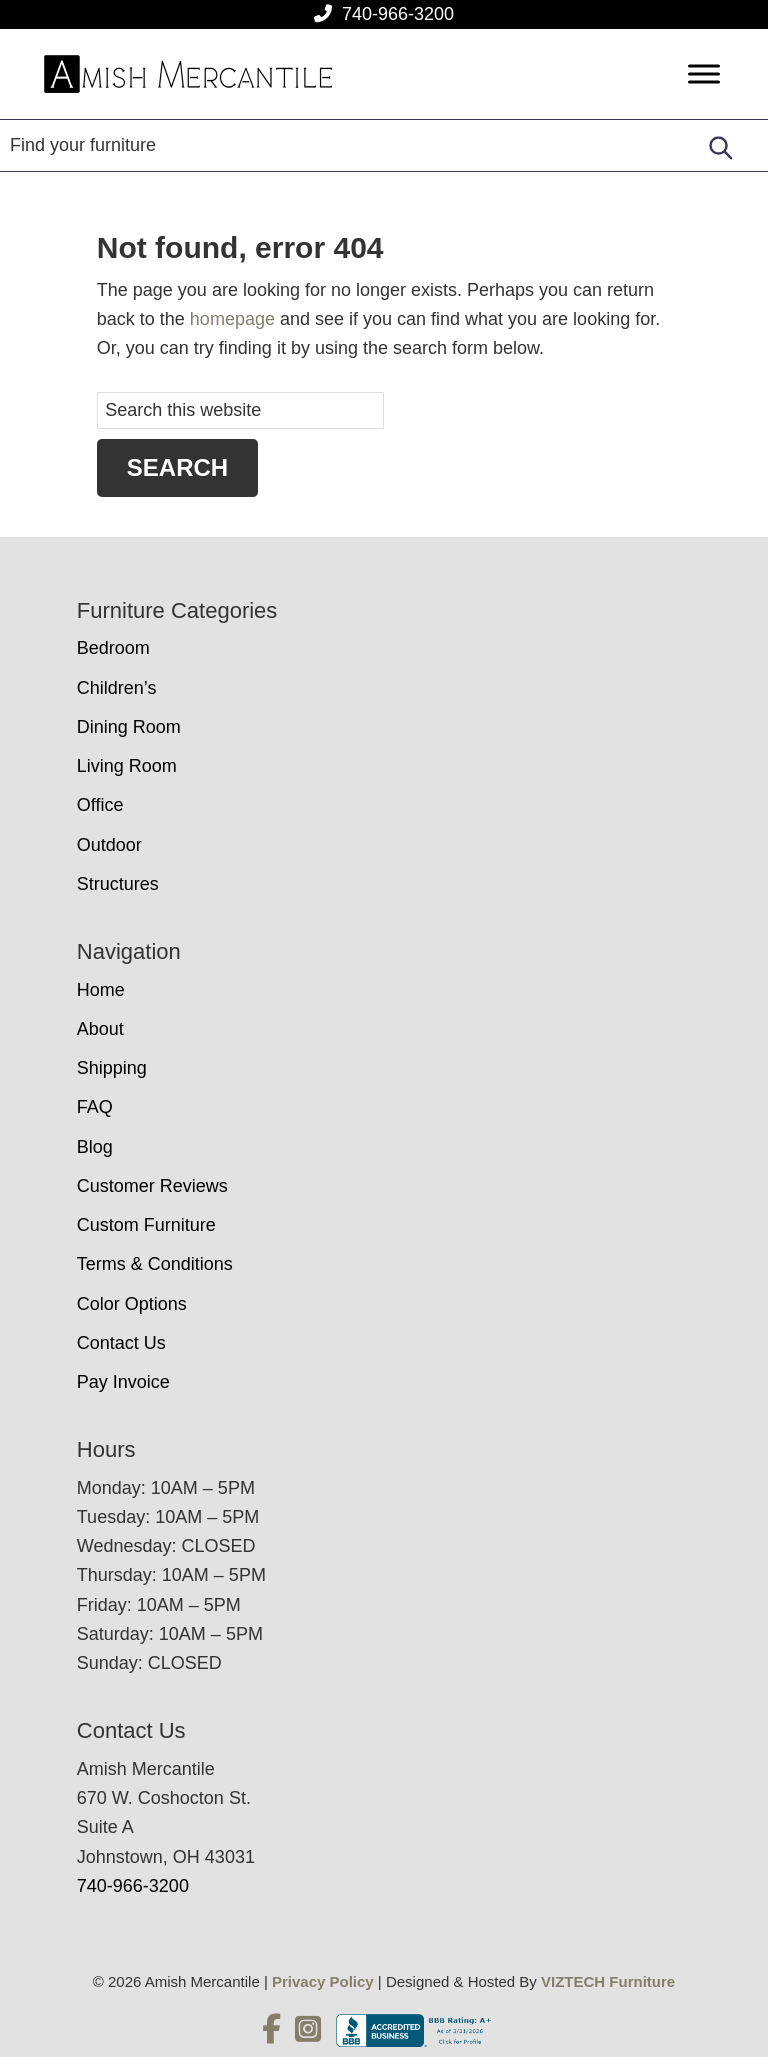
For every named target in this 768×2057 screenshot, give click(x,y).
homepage (232, 319)
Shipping (112, 1068)
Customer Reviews (152, 1186)
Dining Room (129, 727)
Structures (118, 884)
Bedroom (113, 648)
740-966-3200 (398, 14)
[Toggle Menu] (704, 74)
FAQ (95, 1107)
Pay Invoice (123, 1382)
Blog (95, 1147)
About (100, 1029)
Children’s (117, 688)
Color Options (132, 1304)
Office (100, 805)
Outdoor (109, 845)
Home (101, 990)
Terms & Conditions (155, 1264)
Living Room (127, 766)
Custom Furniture (146, 1225)
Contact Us (121, 1343)
